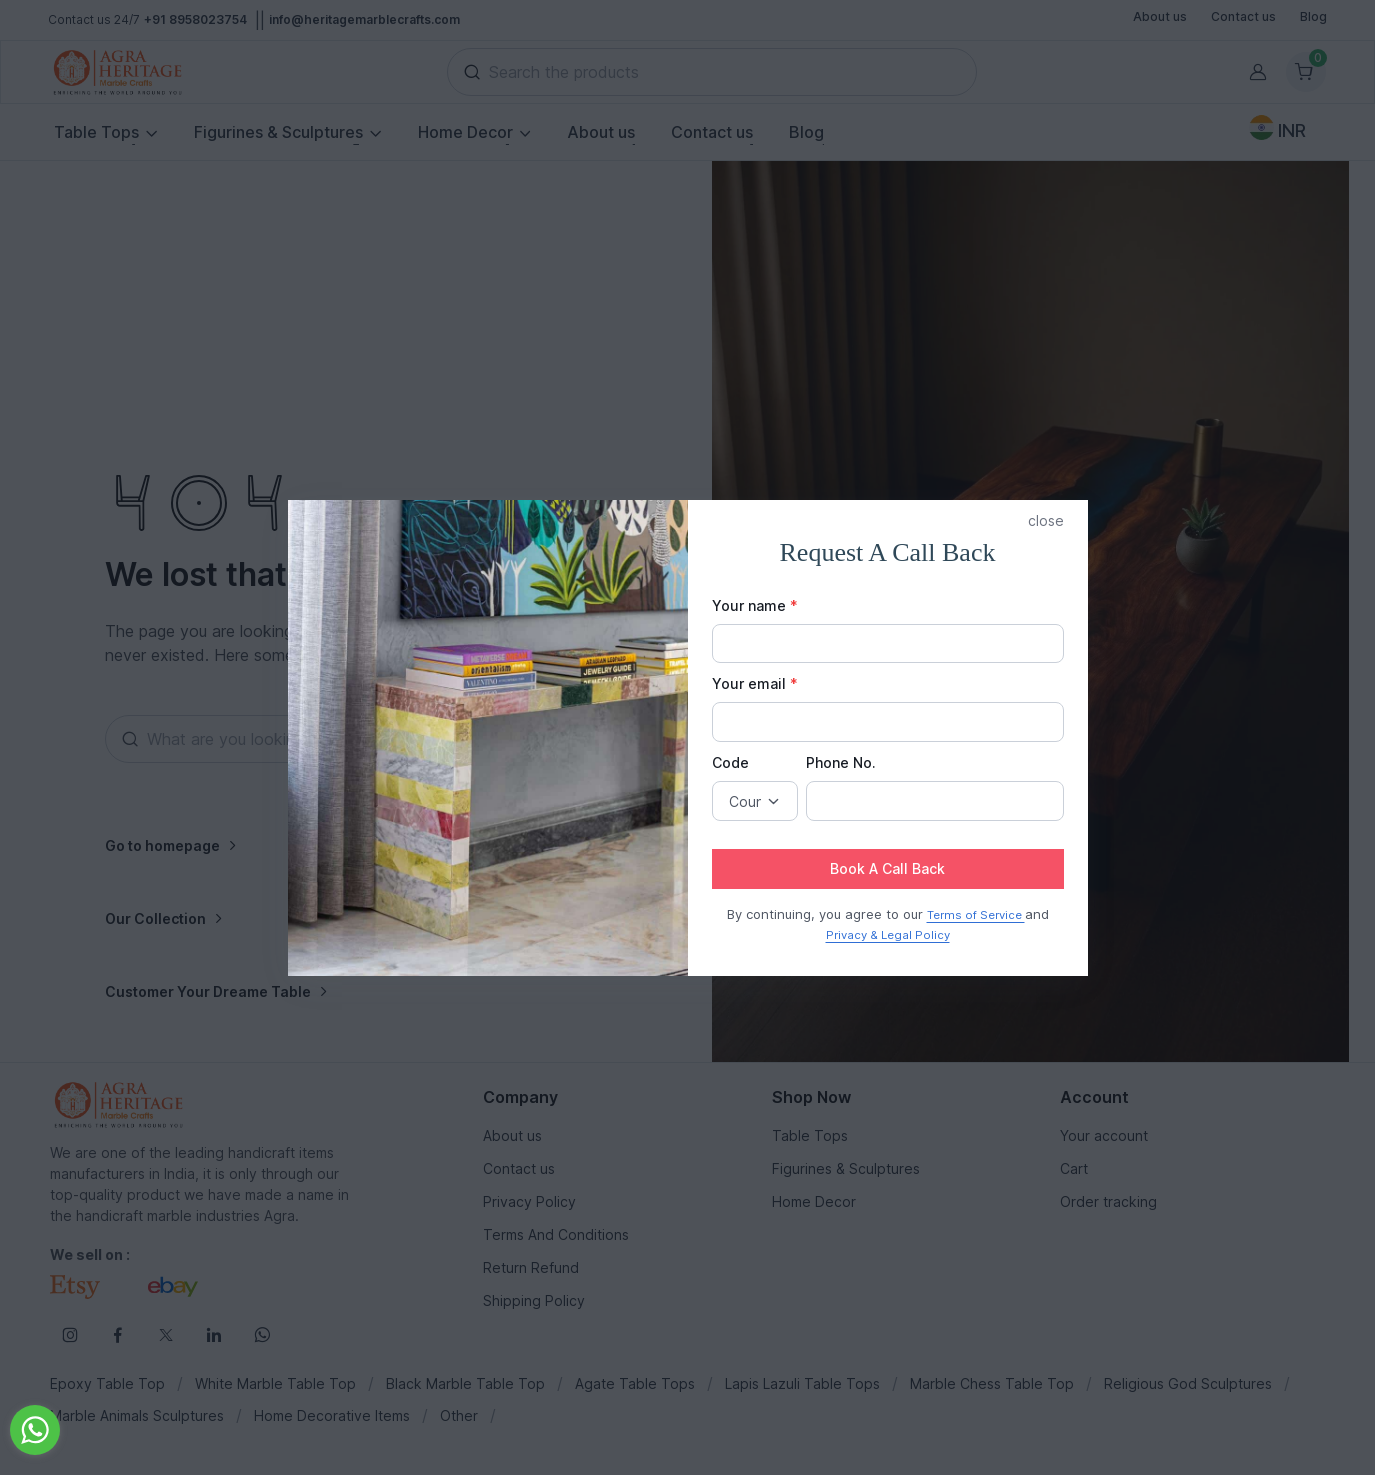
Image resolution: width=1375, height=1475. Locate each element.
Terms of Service (976, 915)
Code (730, 762)
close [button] (1046, 520)
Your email (755, 683)
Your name (755, 605)
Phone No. (841, 762)
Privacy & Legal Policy (888, 935)
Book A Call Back (887, 868)
